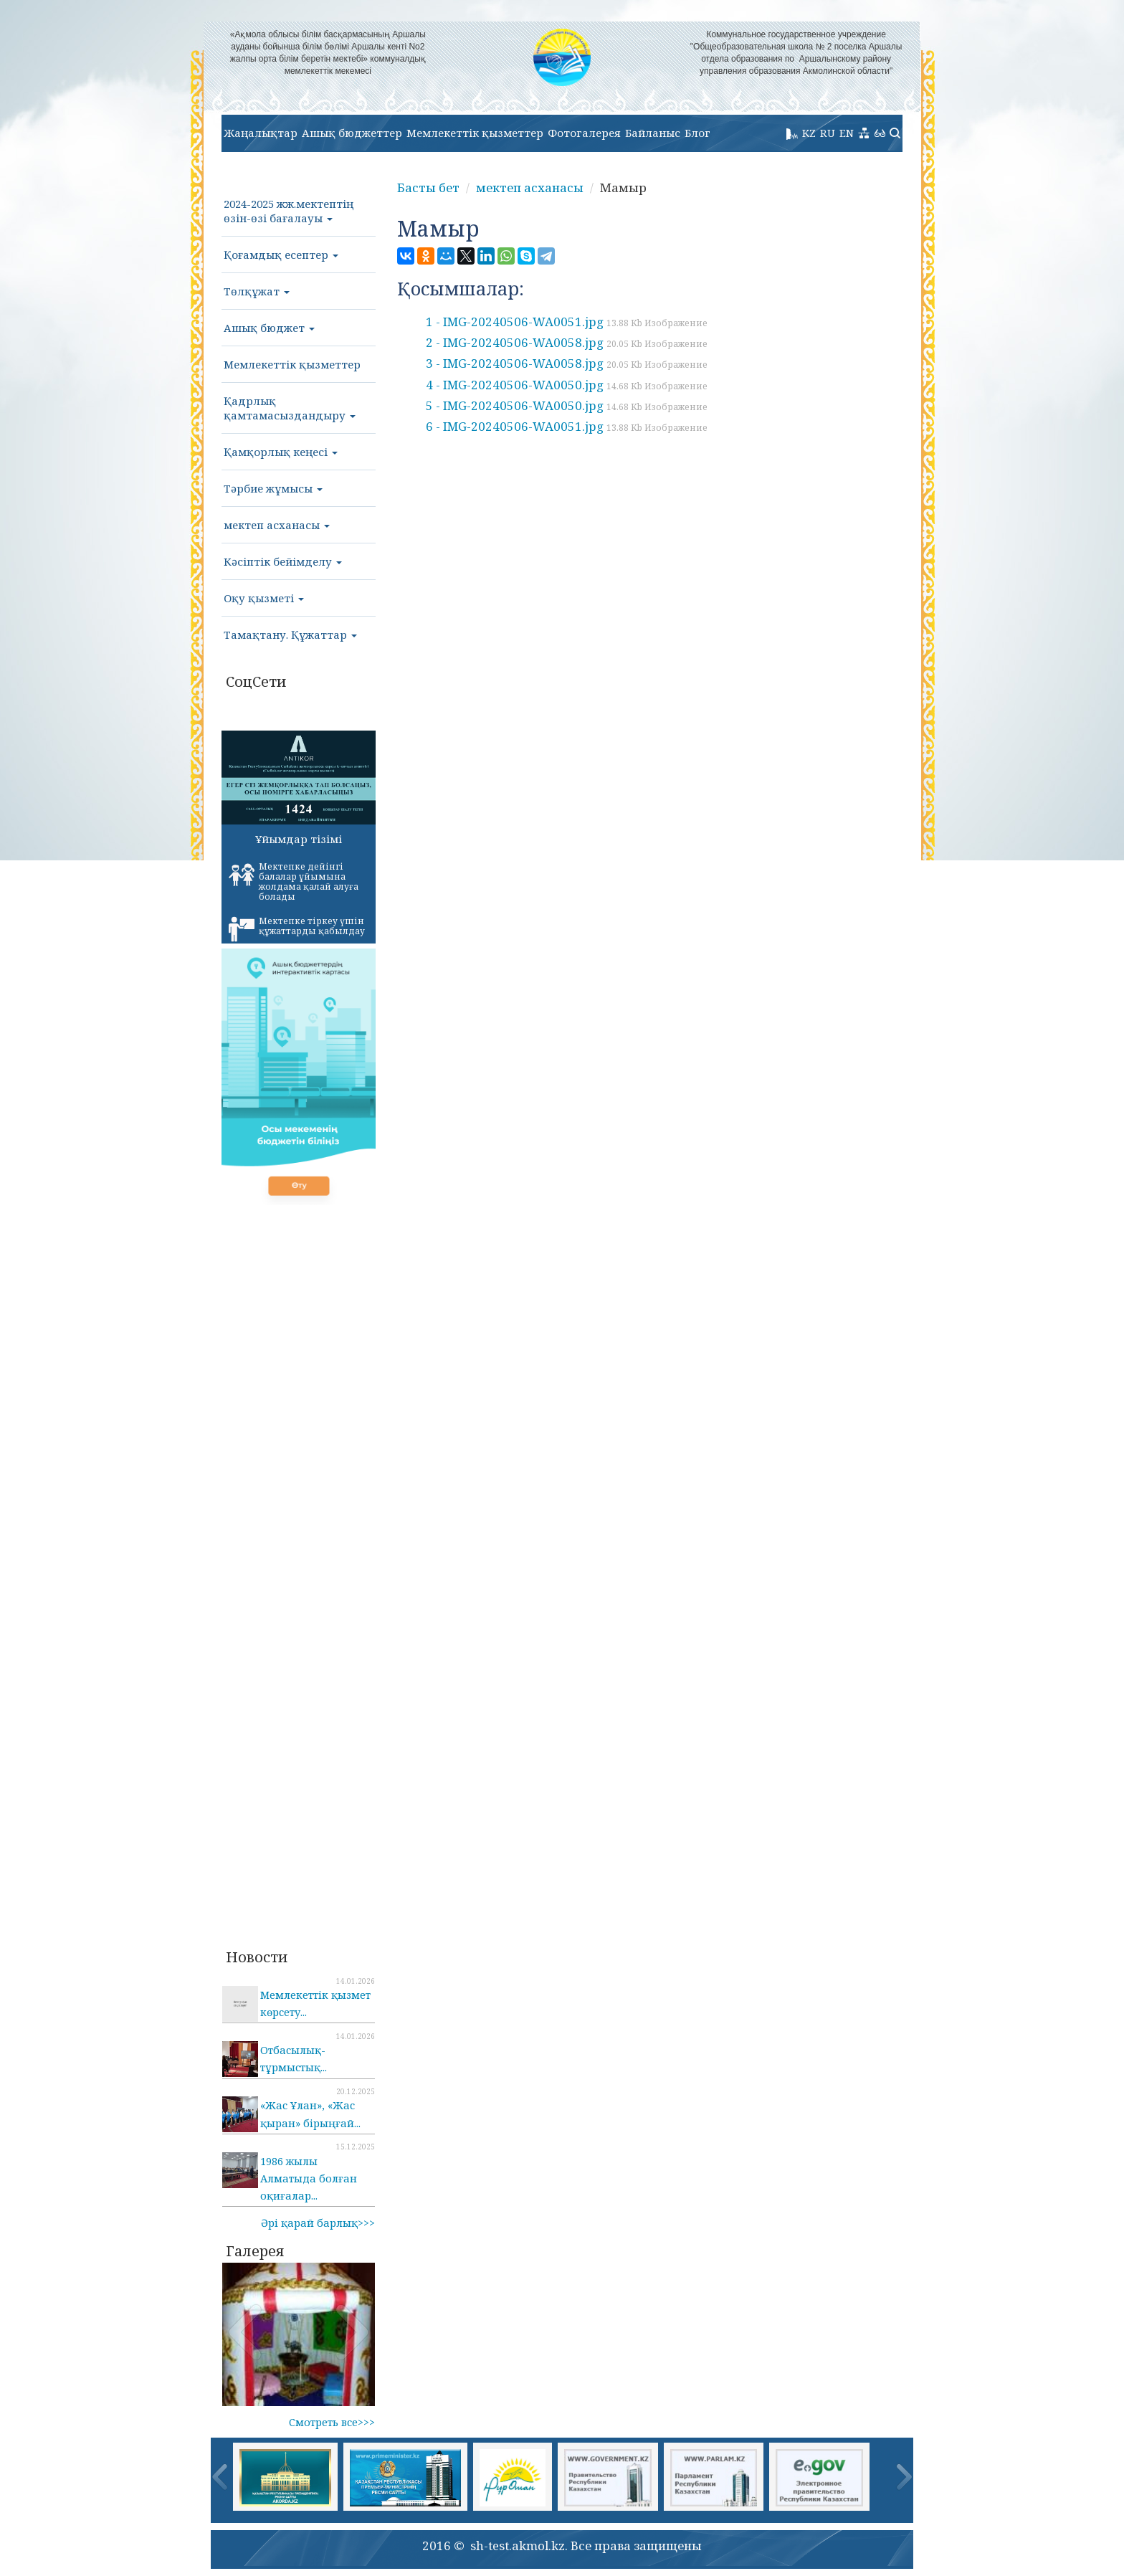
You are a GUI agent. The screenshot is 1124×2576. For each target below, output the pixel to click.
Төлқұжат (257, 291)
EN (846, 132)
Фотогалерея (584, 132)
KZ (809, 132)
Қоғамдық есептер (281, 254)
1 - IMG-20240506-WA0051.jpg (567, 321)
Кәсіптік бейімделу (283, 561)
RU (827, 132)
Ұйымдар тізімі (298, 839)
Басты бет (428, 187)
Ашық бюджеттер (352, 132)
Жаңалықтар (260, 132)
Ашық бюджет (269, 327)
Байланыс (652, 132)
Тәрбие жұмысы (273, 488)
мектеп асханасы (277, 525)
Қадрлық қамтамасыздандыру (290, 408)
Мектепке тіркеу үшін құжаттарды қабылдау (297, 928)
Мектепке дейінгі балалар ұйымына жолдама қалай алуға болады (293, 881)
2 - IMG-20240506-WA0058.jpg (567, 342)
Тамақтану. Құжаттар (290, 634)
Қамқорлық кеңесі (281, 452)
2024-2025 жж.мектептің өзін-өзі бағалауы (288, 210)
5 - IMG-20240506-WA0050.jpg (567, 405)
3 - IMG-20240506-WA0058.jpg (567, 363)
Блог (697, 132)
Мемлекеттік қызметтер (474, 132)
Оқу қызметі (264, 598)
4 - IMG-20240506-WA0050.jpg (567, 384)
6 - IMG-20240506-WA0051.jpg (567, 426)
